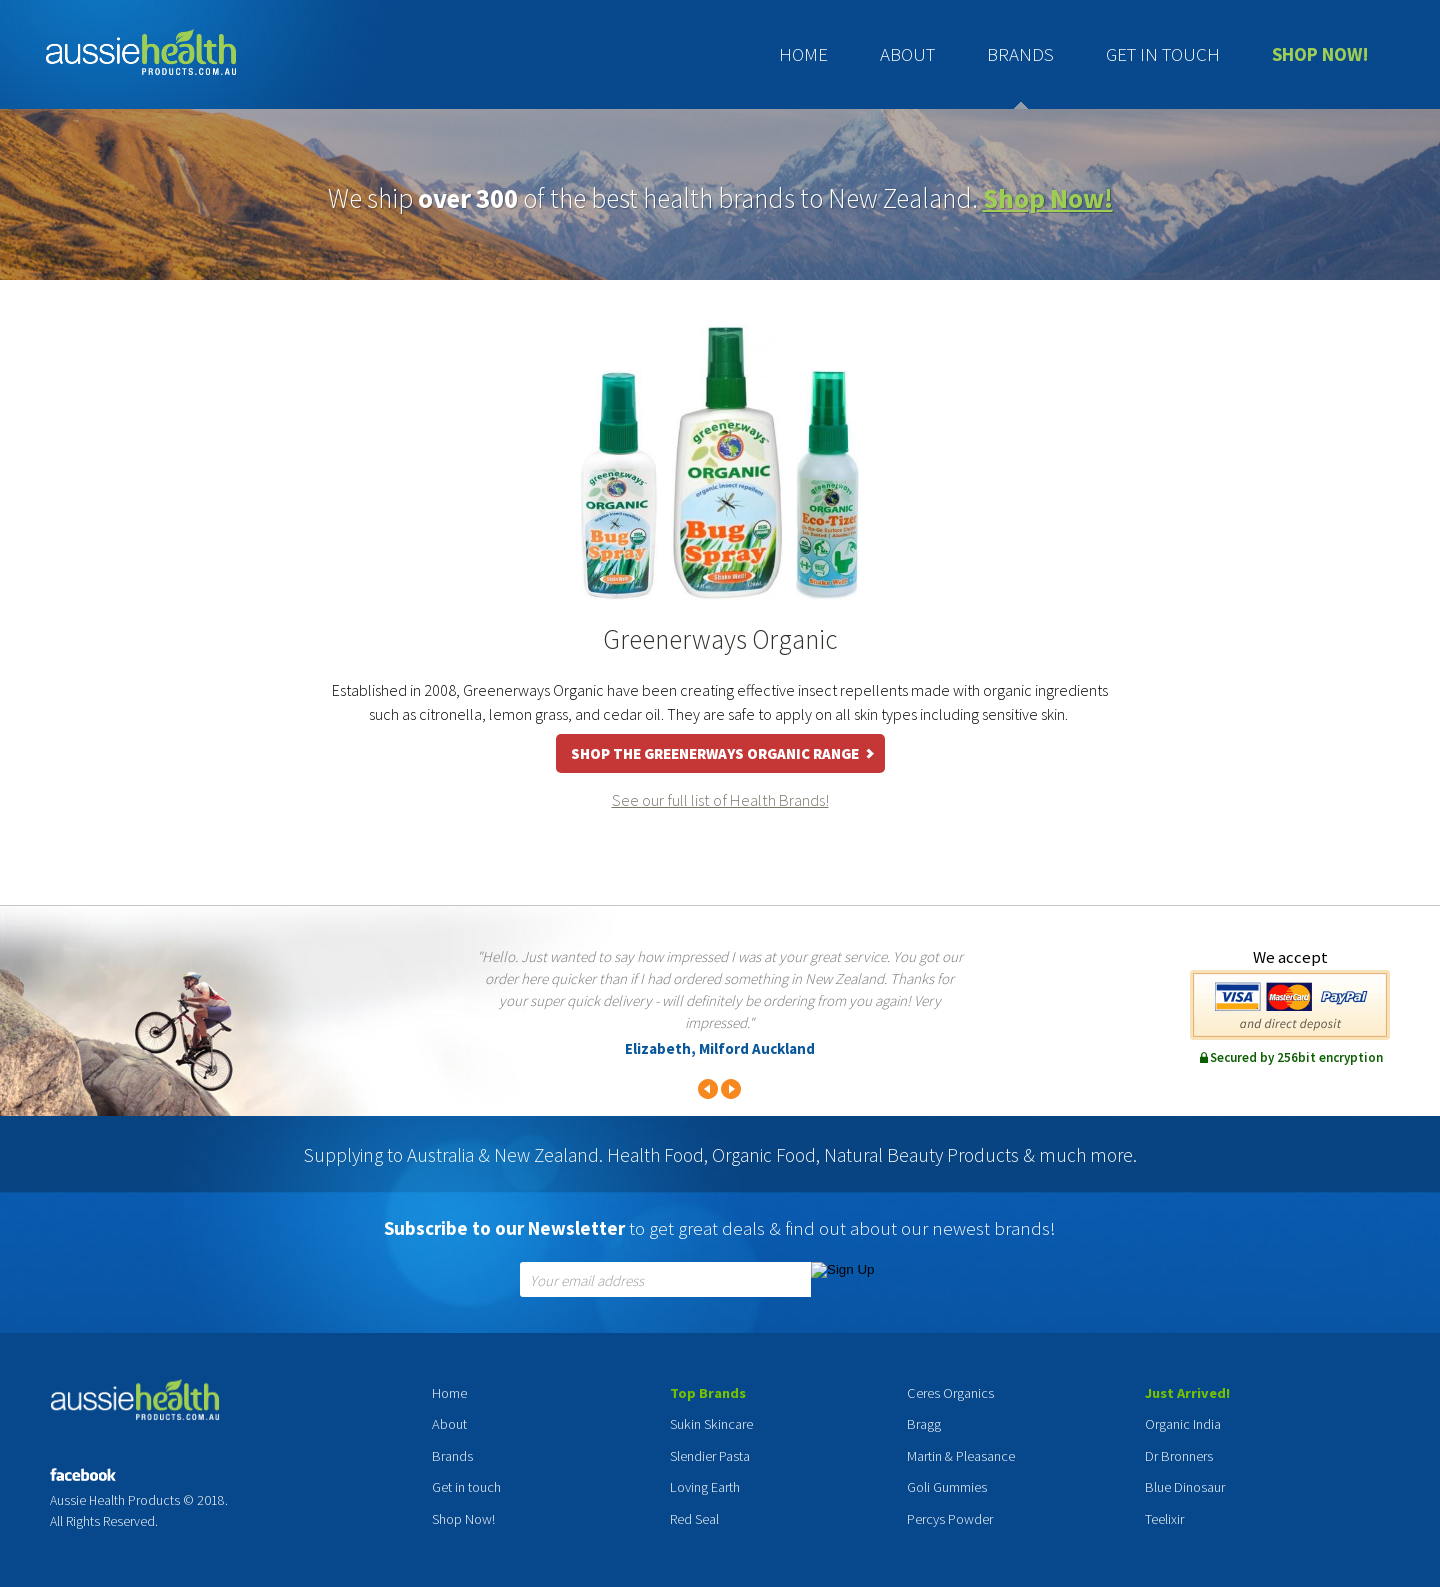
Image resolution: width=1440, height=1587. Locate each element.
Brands (1020, 54)
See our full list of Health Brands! (720, 800)
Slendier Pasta (710, 1456)
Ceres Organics (950, 1393)
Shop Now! (1320, 54)
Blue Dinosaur (1185, 1487)
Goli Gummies (947, 1487)
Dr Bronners (1179, 1456)
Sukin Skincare (711, 1424)
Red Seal (694, 1519)
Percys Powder (950, 1519)
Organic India (1183, 1424)
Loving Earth (705, 1487)
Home (803, 54)
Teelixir (1164, 1519)
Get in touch (1163, 54)
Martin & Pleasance (961, 1456)
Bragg (924, 1424)
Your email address (587, 1281)
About (907, 54)
